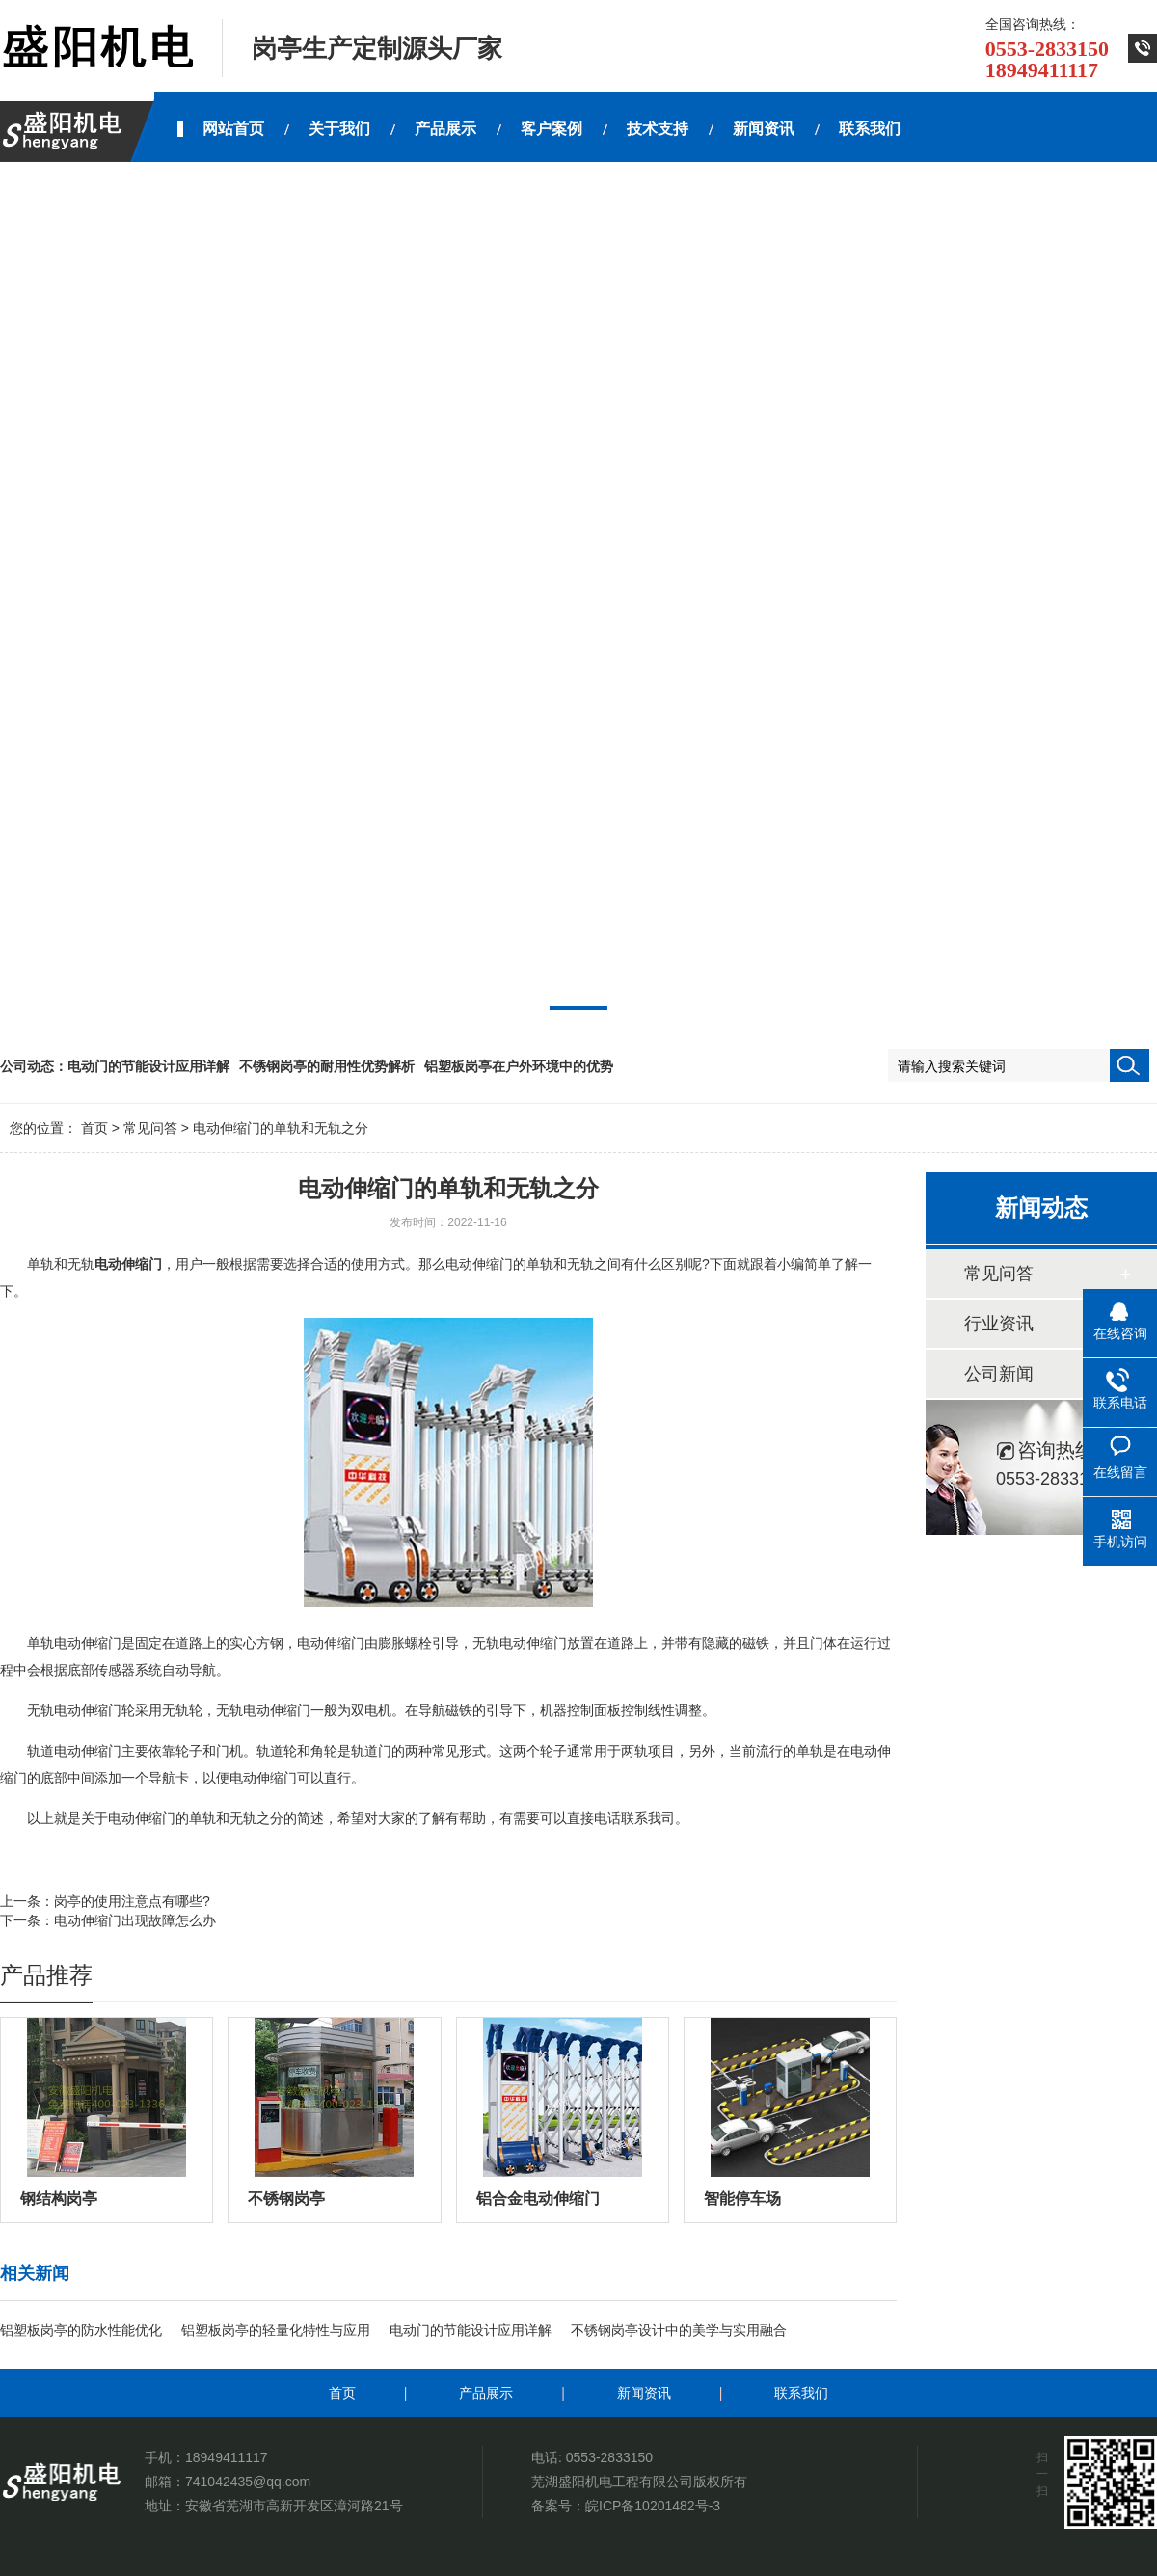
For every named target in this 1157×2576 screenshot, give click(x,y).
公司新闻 (999, 1373)
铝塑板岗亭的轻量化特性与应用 (275, 2330)
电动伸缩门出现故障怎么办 (135, 1920)
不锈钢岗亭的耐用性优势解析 (327, 1066)
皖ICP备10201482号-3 (652, 2505)
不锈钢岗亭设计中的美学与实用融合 (679, 2330)
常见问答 (150, 1128)
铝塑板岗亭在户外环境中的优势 (518, 1066)
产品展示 (486, 2393)
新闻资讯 (644, 2393)
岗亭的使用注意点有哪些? (132, 1901)
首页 (94, 1128)
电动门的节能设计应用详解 (148, 1066)
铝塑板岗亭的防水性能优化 (81, 2330)
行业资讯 (999, 1323)
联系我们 (801, 2393)
